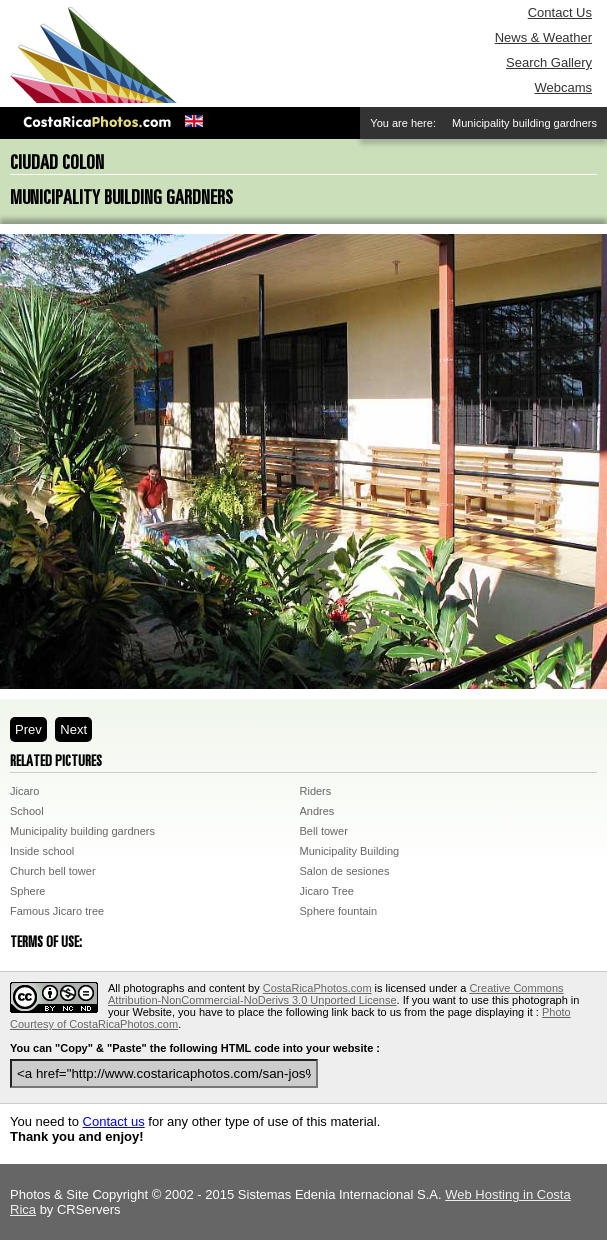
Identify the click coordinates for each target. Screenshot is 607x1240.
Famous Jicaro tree (57, 911)
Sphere (27, 891)
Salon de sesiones (345, 871)
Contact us (114, 1121)
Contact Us (560, 12)
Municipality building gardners (82, 831)
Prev (28, 729)
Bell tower (324, 831)
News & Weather (543, 37)
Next (73, 729)
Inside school (42, 851)
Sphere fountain (339, 911)
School (27, 811)
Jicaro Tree (327, 891)
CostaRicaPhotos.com (317, 988)
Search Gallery (549, 62)
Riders (316, 791)
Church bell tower (53, 871)
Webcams (563, 87)
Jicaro (24, 791)
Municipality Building (350, 851)
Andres (317, 811)
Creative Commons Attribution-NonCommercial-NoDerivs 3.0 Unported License (336, 994)
